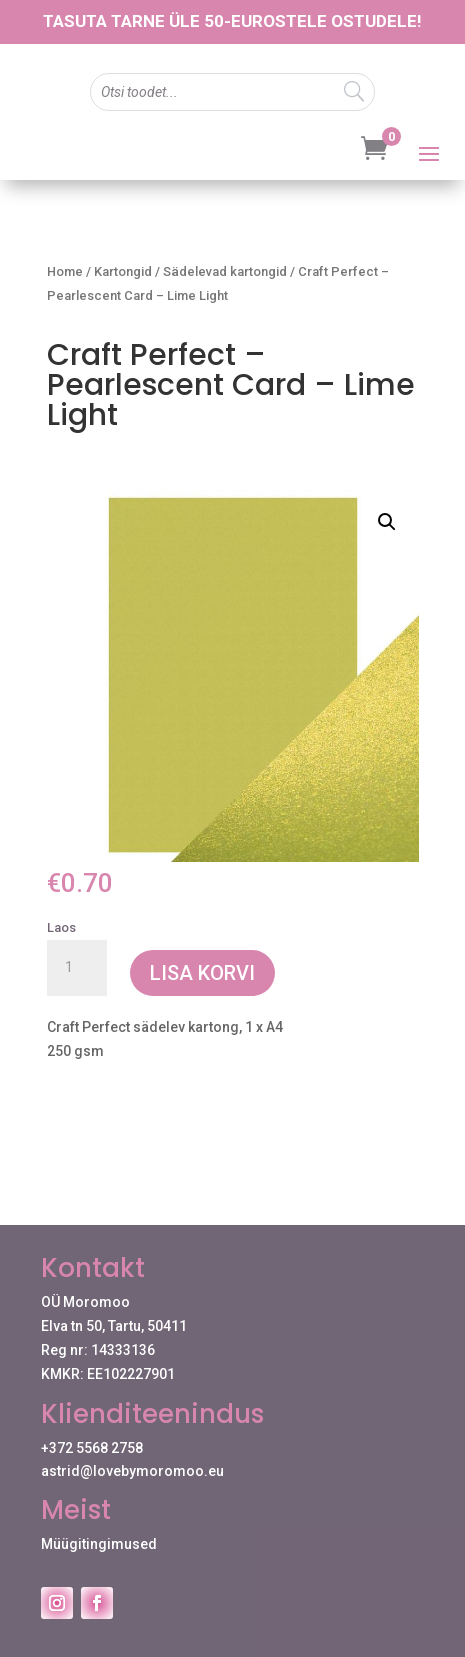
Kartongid (123, 271)
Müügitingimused (99, 1544)
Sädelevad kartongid (225, 271)
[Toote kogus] (77, 968)
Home (65, 271)
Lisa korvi (202, 973)
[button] (387, 522)
